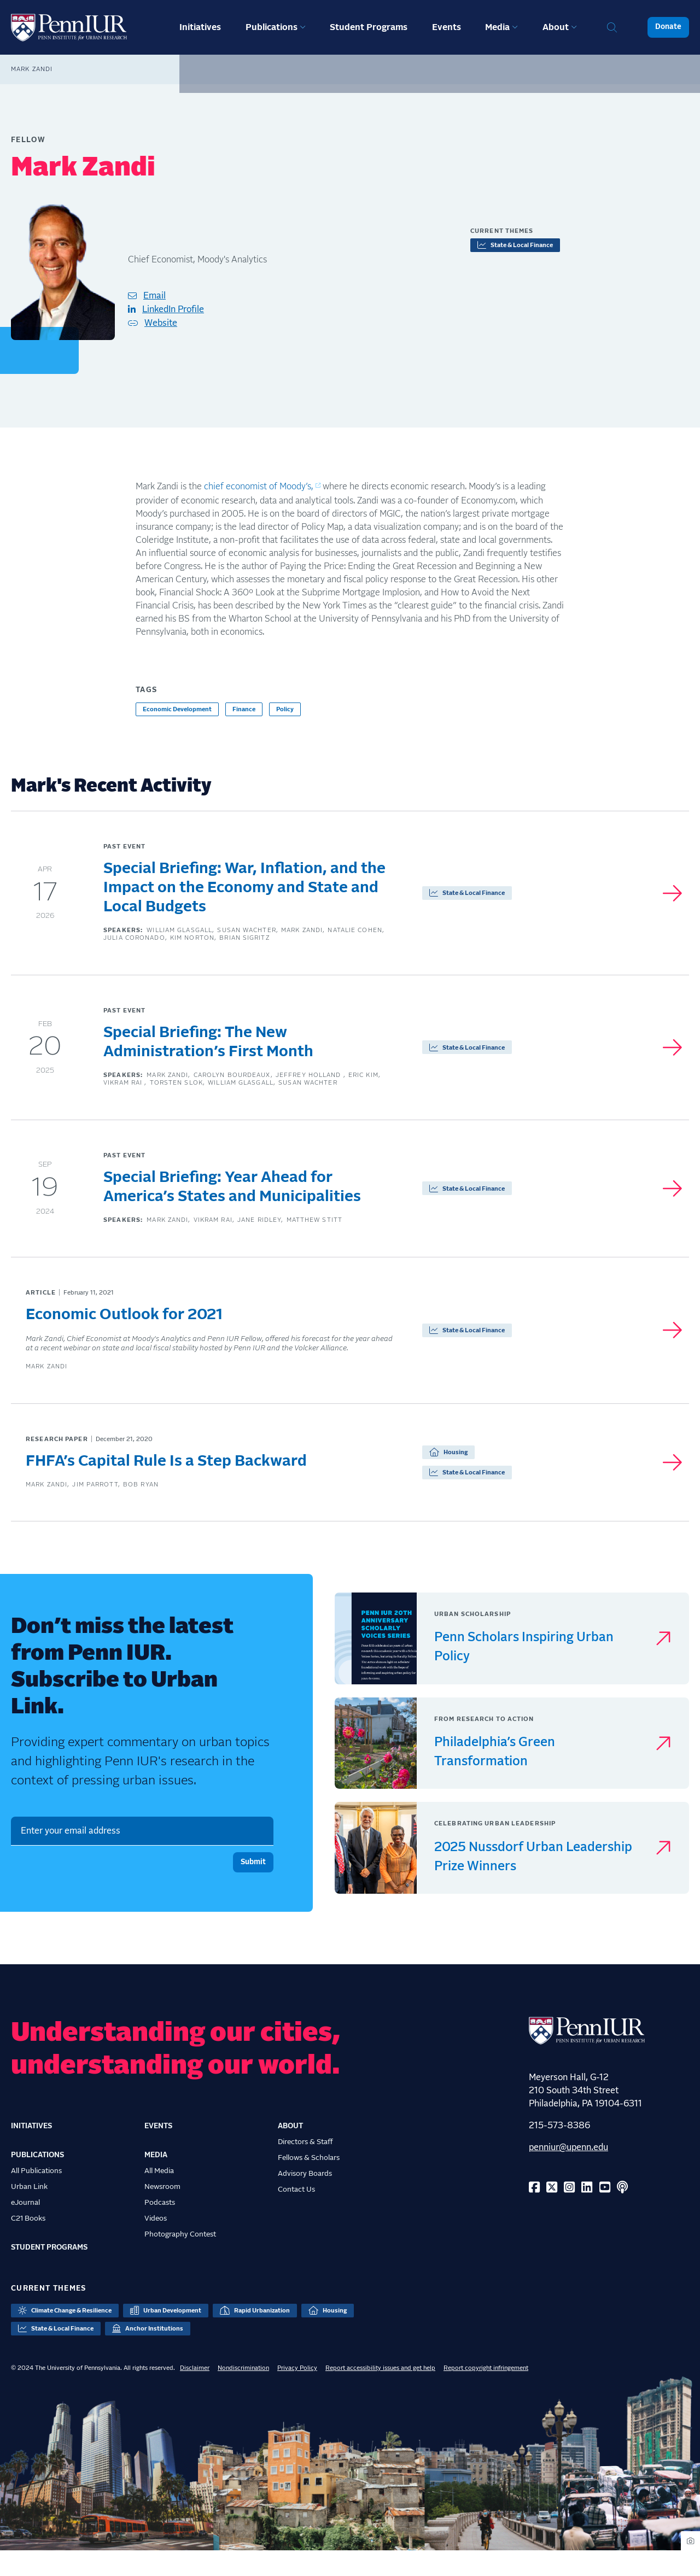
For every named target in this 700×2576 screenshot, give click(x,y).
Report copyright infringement (486, 2393)
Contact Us (296, 2215)
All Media (159, 2196)
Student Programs (368, 27)
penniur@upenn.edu (568, 2173)
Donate (668, 27)
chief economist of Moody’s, (258, 486)
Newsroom (162, 2212)
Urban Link (29, 2212)
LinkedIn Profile (173, 309)
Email (154, 295)
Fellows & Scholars (309, 2183)
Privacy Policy (297, 2393)
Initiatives (200, 27)
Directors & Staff (305, 2167)
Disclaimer (194, 2393)
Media (497, 27)
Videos (155, 2244)
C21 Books (28, 2244)
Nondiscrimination (243, 2393)
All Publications (36, 2196)
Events (446, 27)
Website (160, 323)
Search (612, 27)
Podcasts (159, 2228)
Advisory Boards (305, 2199)
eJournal (25, 2228)
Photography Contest (180, 2260)
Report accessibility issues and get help (380, 2393)
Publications (272, 27)
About (555, 27)
